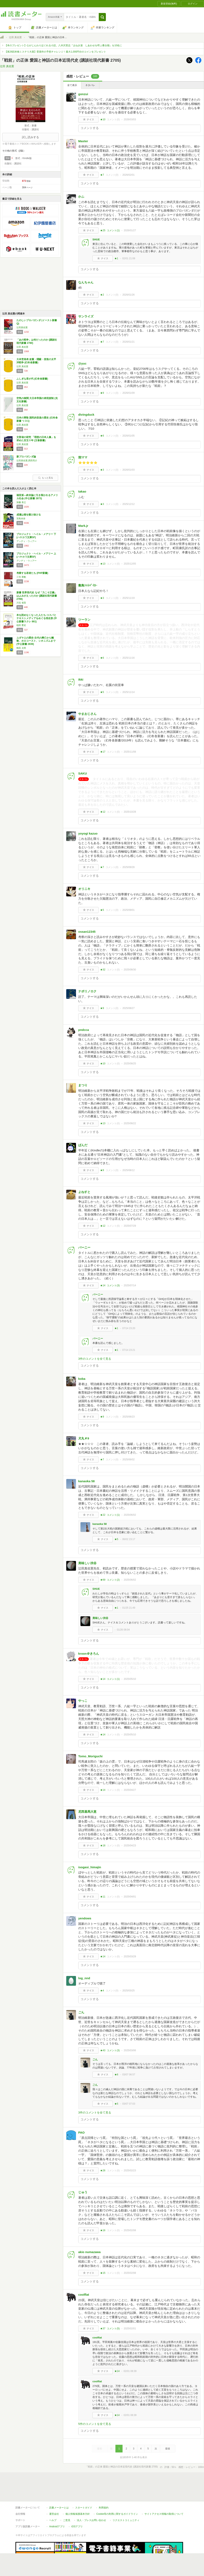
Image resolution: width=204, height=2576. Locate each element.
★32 (102, 969)
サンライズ (85, 316)
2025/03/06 (130, 2050)
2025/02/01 (130, 2328)
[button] (102, 17)
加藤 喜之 (21, 502)
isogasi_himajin (89, 1867)
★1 (116, 258)
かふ (81, 196)
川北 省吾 (21, 602)
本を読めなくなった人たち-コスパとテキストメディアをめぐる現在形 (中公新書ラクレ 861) (36, 618)
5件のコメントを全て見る (94, 2423)
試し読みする (30, 137)
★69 (102, 1579)
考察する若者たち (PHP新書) (32, 573)
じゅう (82, 2192)
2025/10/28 (130, 812)
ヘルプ (52, 2520)
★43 (102, 2050)
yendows (84, 1918)
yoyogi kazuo (88, 833)
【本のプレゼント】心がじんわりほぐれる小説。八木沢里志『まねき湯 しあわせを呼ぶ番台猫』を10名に (63, 45)
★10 (102, 119)
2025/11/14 (128, 692)
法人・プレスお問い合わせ (91, 2520)
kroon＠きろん (88, 1653)
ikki (80, 679)
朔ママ (82, 457)
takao (82, 491)
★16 (102, 2230)
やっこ (82, 1700)
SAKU (82, 773)
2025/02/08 (130, 2230)
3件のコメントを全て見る (94, 1358)
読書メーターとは (59, 2507)
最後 (167, 2448)
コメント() (113, 119)
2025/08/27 (128, 1008)
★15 (102, 2273)
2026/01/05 (128, 436)
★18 (102, 1845)
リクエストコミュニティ (126, 2520)
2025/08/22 (130, 1123)
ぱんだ (82, 1145)
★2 (102, 294)
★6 (102, 435)
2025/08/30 (130, 969)
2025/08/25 (130, 1063)
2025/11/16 (128, 658)
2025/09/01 (128, 910)
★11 (102, 1896)
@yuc (82, 363)
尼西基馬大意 (87, 1811)
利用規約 (104, 2507)
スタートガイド (83, 2507)
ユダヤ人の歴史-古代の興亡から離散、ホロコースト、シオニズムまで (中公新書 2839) (35, 640)
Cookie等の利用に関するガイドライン (117, 2514)
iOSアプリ (77, 2526)
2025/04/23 (130, 1845)
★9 (102, 393)
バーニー (84, 1247)
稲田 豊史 (21, 625)
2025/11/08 (130, 752)
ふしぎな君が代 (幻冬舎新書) (32, 378)
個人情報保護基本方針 (77, 2514)
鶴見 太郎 (21, 648)
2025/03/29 (130, 1956)
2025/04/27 (130, 1790)
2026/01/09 (128, 393)
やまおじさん (87, 713)
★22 (102, 1514)
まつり (82, 1085)
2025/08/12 (128, 1170)
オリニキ (84, 889)
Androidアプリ (57, 2526)
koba (81, 1378)
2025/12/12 (128, 504)
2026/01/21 (128, 342)
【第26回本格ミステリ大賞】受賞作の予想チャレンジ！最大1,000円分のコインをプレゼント (55, 51)
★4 (102, 1990)
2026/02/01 (128, 175)
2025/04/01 (130, 1896)
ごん (81, 2012)
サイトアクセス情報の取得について (163, 2514)
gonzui (83, 94)
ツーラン (84, 619)
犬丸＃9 (83, 1438)
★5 (102, 692)
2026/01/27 (130, 230)
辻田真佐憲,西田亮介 (26, 460)
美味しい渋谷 (87, 1563)
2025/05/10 (130, 1679)
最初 (99, 2448)
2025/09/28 (128, 867)
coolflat (83, 2294)
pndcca (83, 1029)
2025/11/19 (128, 598)
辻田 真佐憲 (15, 37)
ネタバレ (90, 85)
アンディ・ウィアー (26, 541)
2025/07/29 (130, 1226)
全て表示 (72, 85)
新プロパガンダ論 (26, 456)
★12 (102, 811)
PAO (81, 2132)
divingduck (86, 414)
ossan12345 (86, 931)
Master (83, 141)
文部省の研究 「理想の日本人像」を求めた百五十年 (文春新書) (36, 439)
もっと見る (45, 477)
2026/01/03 (128, 470)
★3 (102, 469)
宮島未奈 (20, 518)
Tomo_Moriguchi (90, 1756)
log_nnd (84, 1978)
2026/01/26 (128, 295)
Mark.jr (83, 525)
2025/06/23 (128, 1416)
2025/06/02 (128, 1459)
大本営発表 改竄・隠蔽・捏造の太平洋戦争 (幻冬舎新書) (36, 361)
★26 (102, 2170)
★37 (102, 2328)
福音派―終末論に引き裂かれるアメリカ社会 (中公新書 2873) (37, 497)
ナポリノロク (87, 991)
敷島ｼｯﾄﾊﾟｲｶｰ (87, 585)
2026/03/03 (130, 119)
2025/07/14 (130, 1285)
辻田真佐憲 (22, 327)
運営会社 (54, 2514)
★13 (102, 563)
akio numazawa (89, 2252)
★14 (102, 1285)
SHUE (96, 239)
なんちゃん (85, 282)
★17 (102, 751)
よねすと (84, 1192)
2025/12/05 (130, 564)
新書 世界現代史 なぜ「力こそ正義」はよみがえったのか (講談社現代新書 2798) (36, 595)
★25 (102, 230)
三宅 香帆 (21, 577)
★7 (102, 174)
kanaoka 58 (86, 1481)
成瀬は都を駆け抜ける (28, 514)
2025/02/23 (130, 2170)
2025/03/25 (128, 1990)
